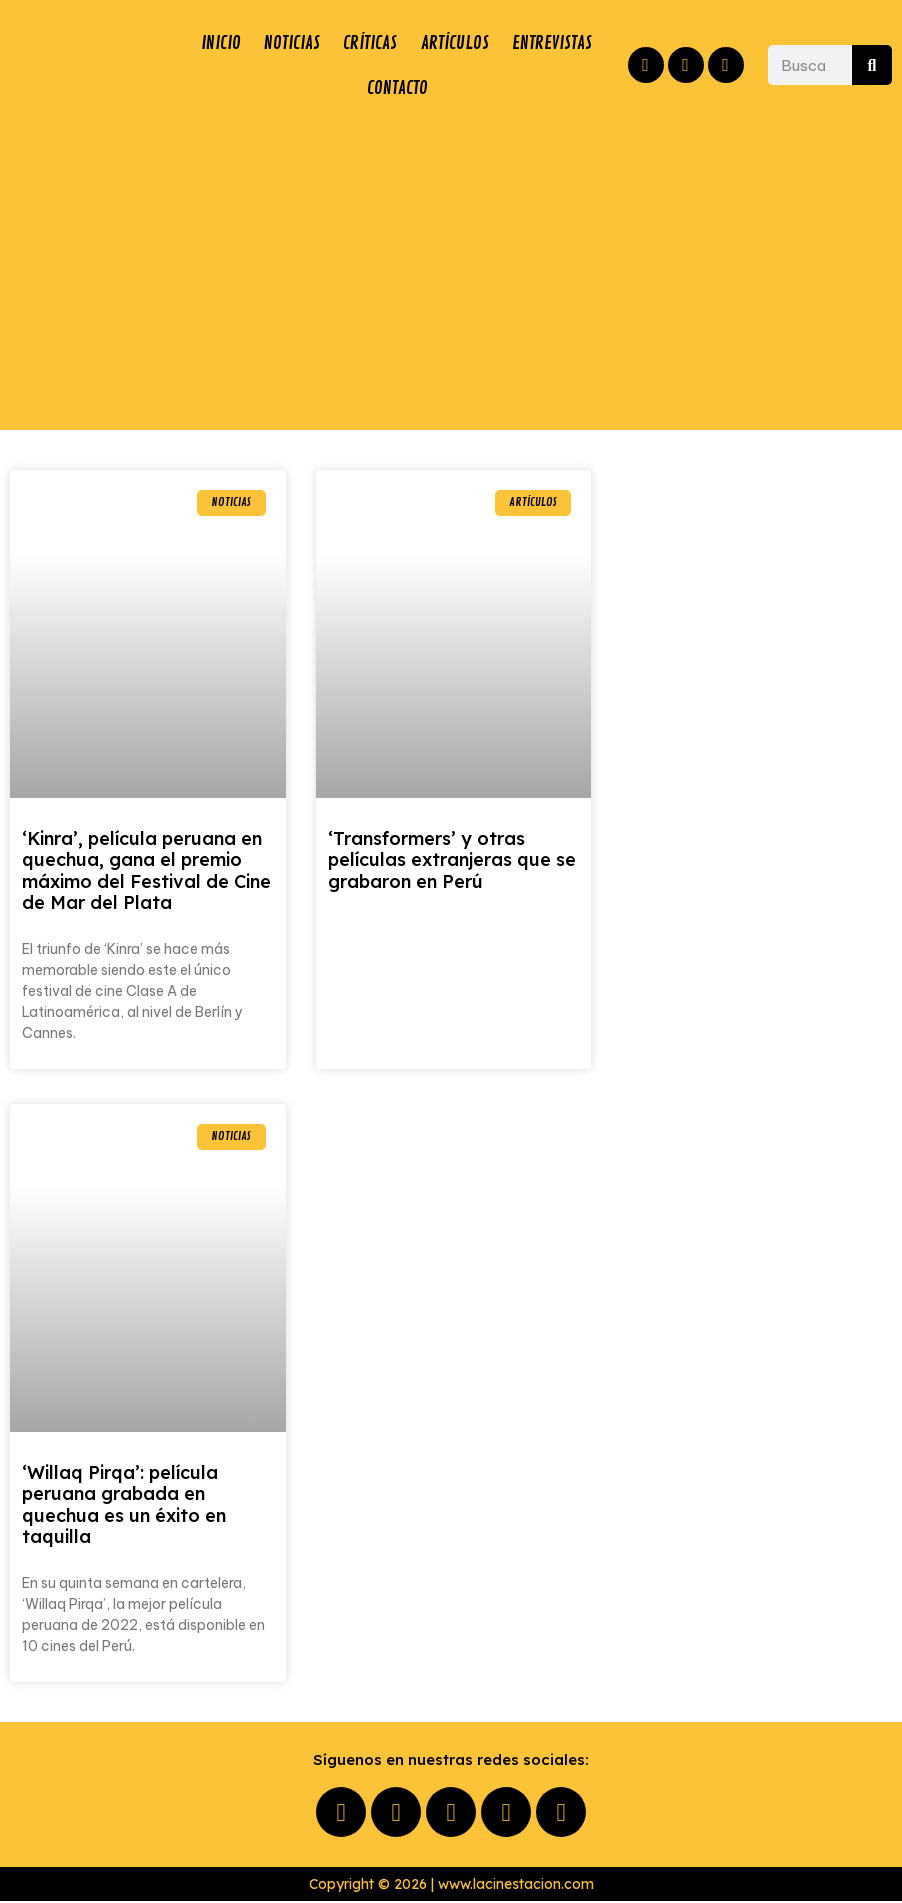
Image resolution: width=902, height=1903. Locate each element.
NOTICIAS (330, 43)
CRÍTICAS (434, 43)
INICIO (233, 43)
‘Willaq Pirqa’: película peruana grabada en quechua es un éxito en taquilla (124, 1507)
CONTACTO (506, 89)
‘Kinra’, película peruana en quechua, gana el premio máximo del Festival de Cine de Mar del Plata (146, 873)
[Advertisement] (451, 272)
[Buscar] (872, 66)
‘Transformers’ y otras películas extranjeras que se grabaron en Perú (452, 862)
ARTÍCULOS (544, 43)
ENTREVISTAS (299, 89)
